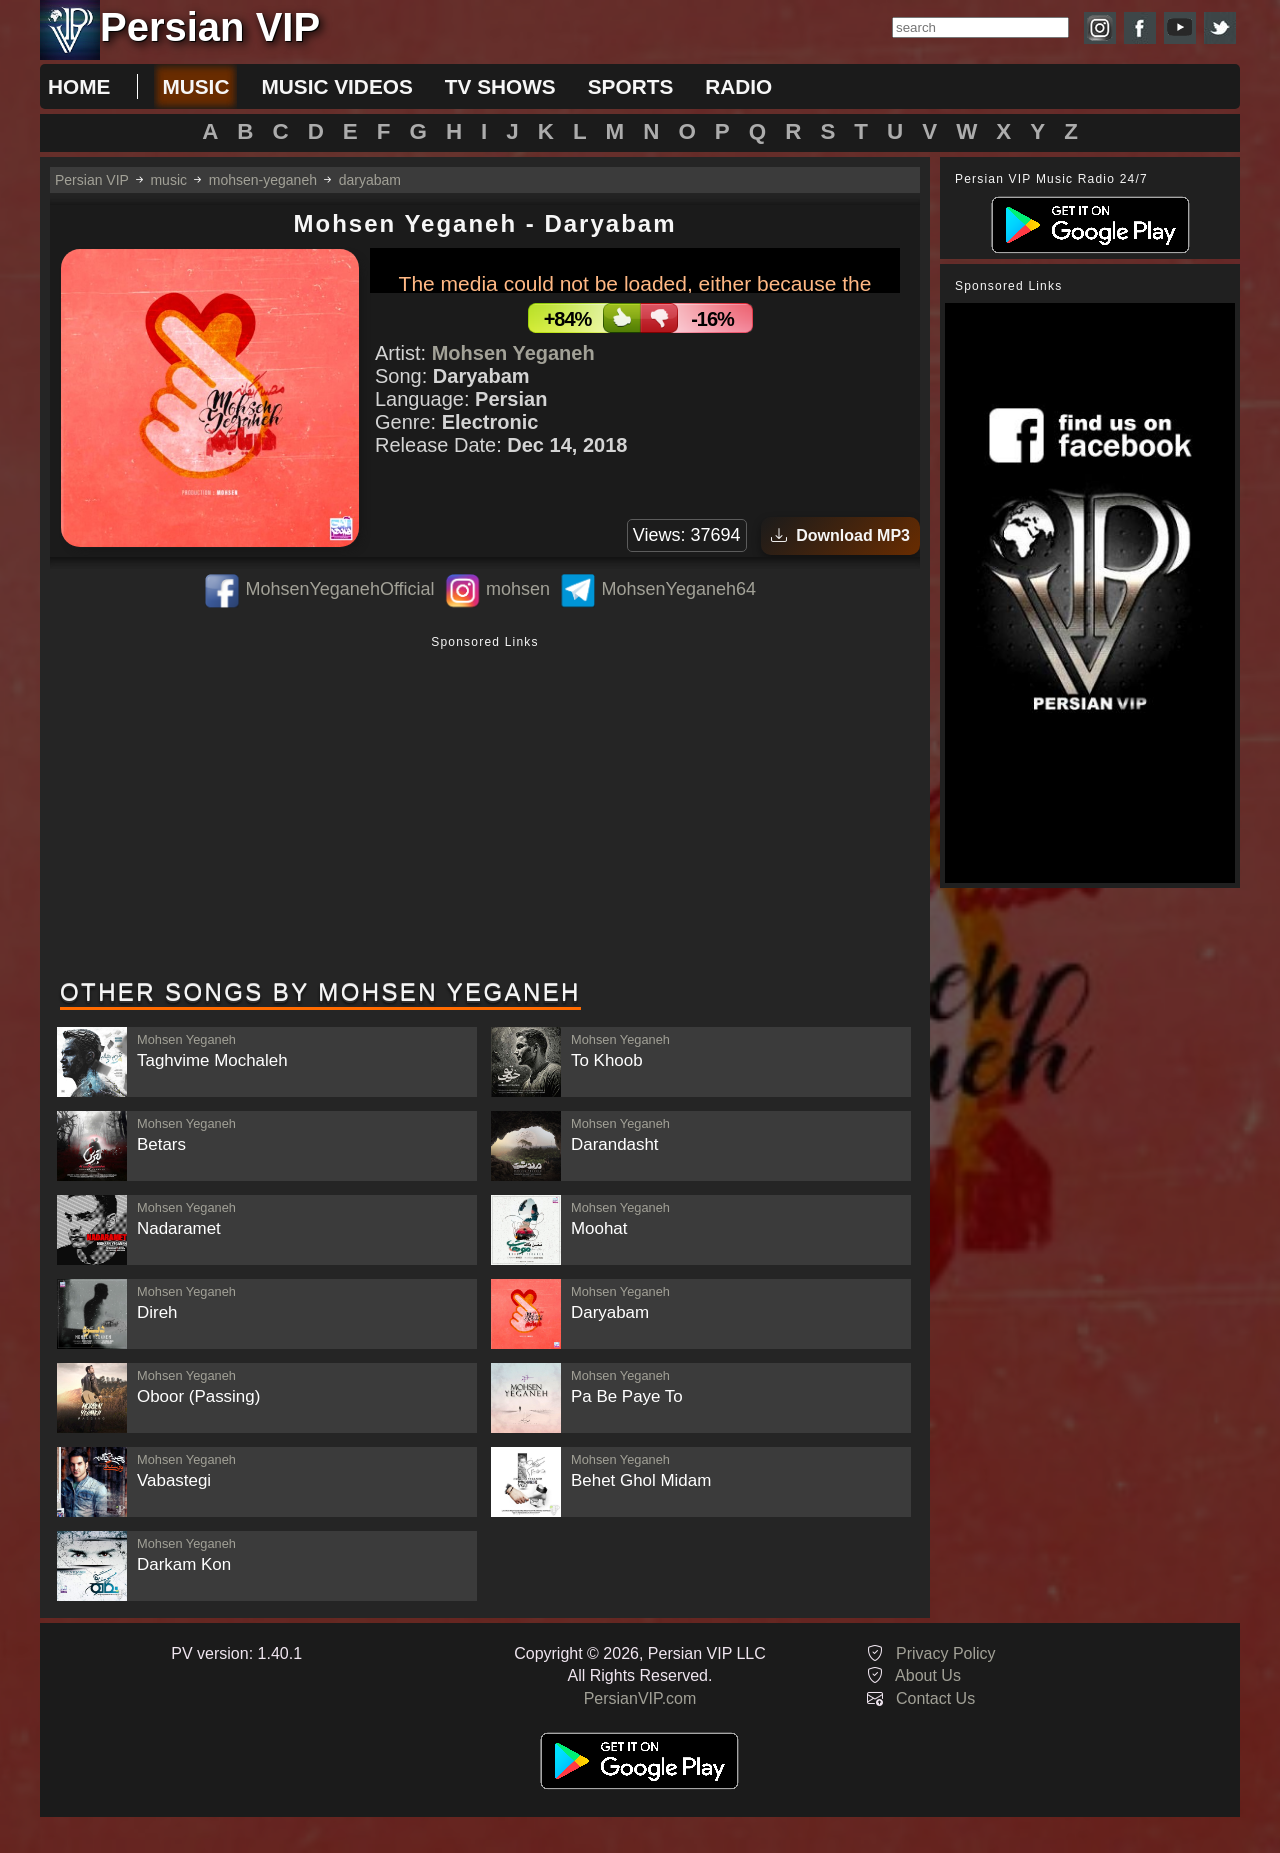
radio (738, 86)
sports (631, 86)
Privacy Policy (946, 1653)
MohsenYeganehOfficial (339, 589)
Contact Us (935, 1698)
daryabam (370, 180)
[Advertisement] (485, 809)
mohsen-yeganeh (263, 180)
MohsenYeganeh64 (679, 589)
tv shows (500, 86)
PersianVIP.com (640, 1698)
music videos (336, 86)
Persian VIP (92, 180)
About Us (928, 1675)
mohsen (518, 589)
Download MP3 (840, 535)
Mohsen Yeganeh (513, 353)
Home (79, 86)
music (195, 86)
